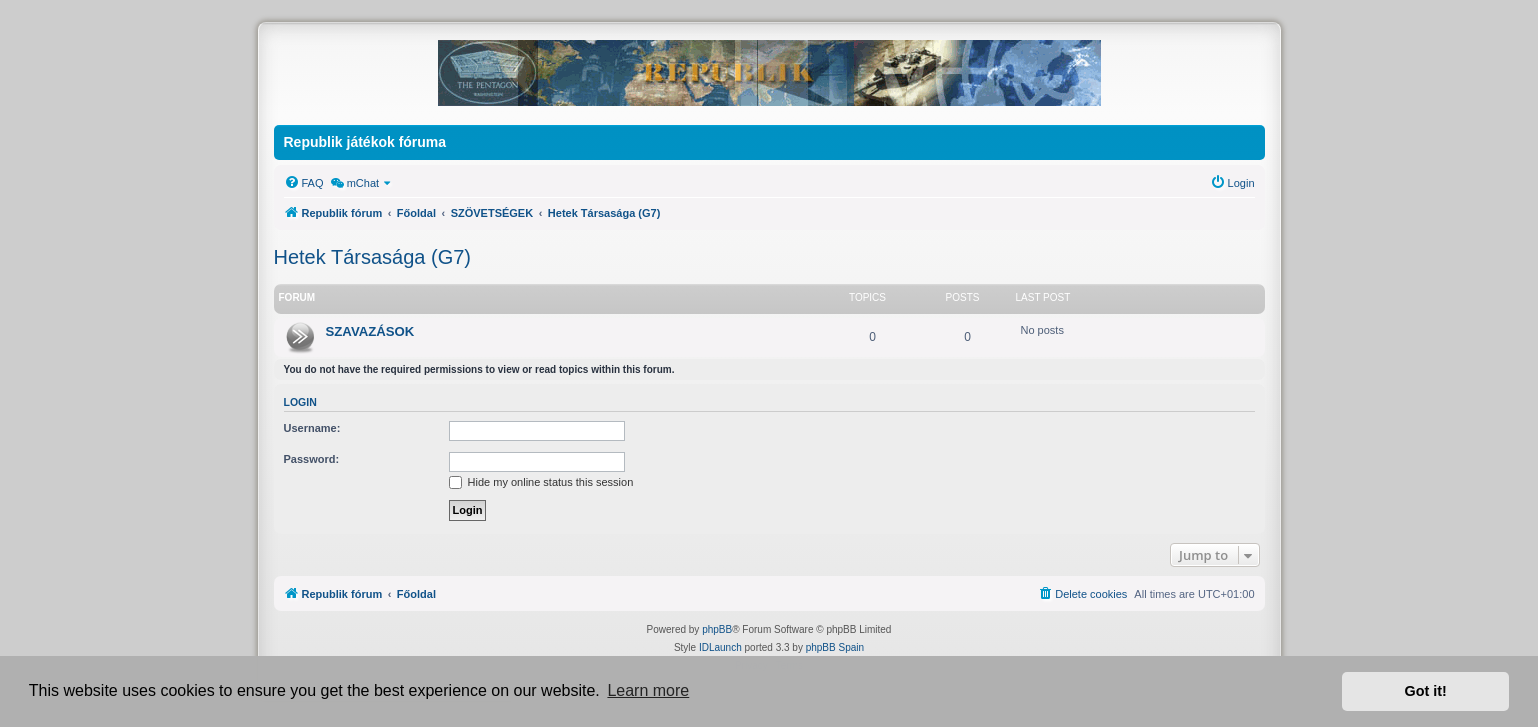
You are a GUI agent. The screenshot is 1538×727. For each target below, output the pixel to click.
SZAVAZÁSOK (370, 331)
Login (300, 402)
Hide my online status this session (541, 482)
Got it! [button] (1426, 691)
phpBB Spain (835, 647)
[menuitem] (304, 183)
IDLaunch (720, 647)
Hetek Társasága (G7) (373, 257)
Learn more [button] (648, 690)
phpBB (717, 629)
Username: (312, 428)
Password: (312, 459)
